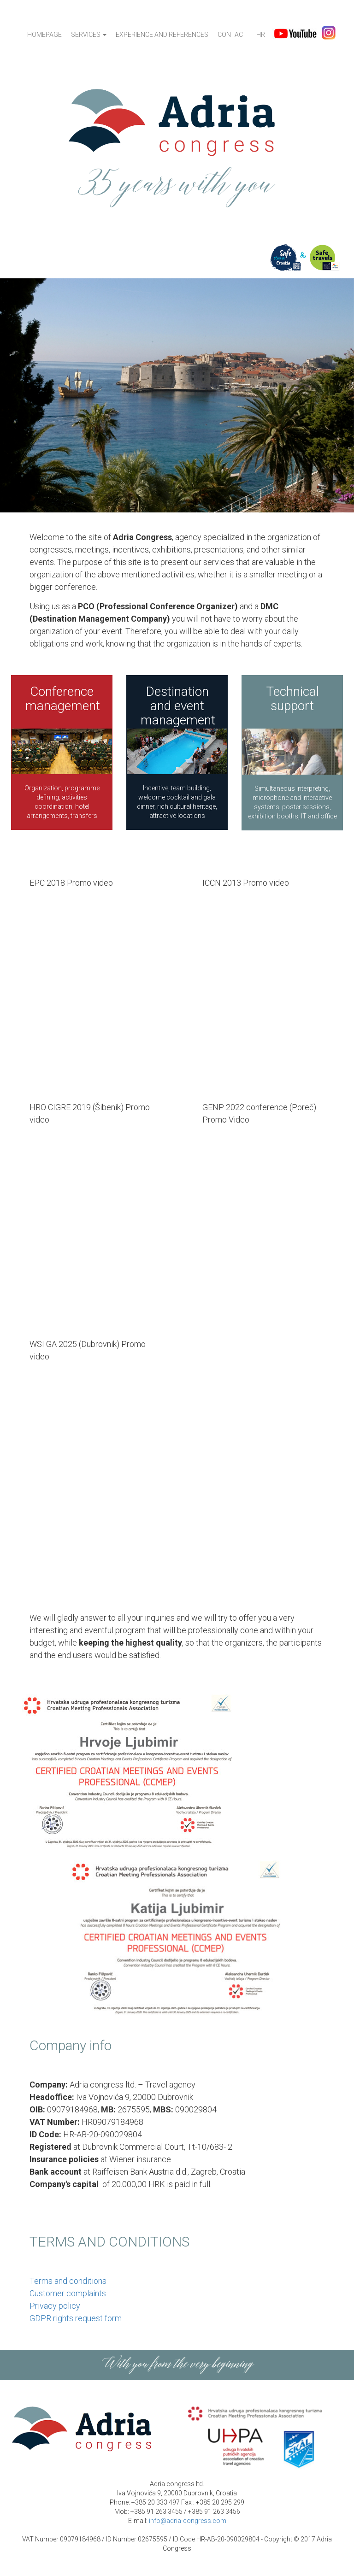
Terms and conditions (68, 2281)
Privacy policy (55, 2306)
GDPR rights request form (76, 2318)
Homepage (44, 34)
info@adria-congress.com (187, 2520)
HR (260, 34)
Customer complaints (68, 2293)
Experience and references (162, 34)
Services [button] (88, 34)
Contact (232, 34)
